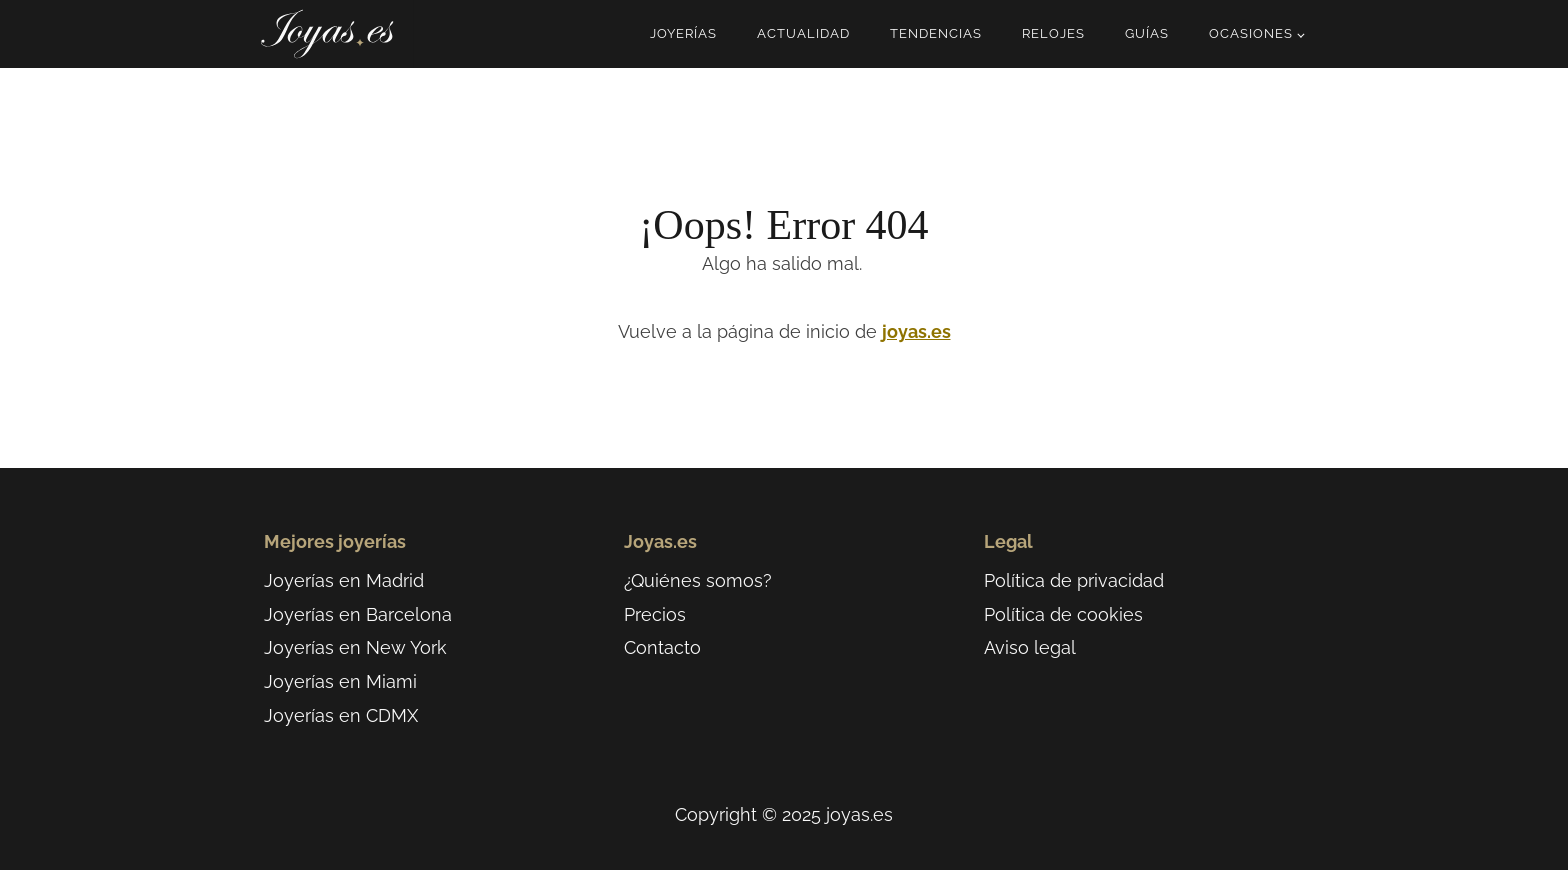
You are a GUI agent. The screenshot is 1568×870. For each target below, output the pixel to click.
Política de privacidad (1074, 580)
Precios (655, 614)
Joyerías (683, 33)
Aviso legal (1030, 647)
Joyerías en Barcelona (358, 614)
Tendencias (936, 33)
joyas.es (916, 331)
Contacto (662, 647)
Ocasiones (1251, 33)
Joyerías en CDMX (341, 715)
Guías (1147, 33)
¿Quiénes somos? (698, 580)
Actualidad (803, 33)
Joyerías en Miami (340, 681)
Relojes (1053, 33)
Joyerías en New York (355, 647)
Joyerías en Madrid (344, 580)
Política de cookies (1063, 614)
